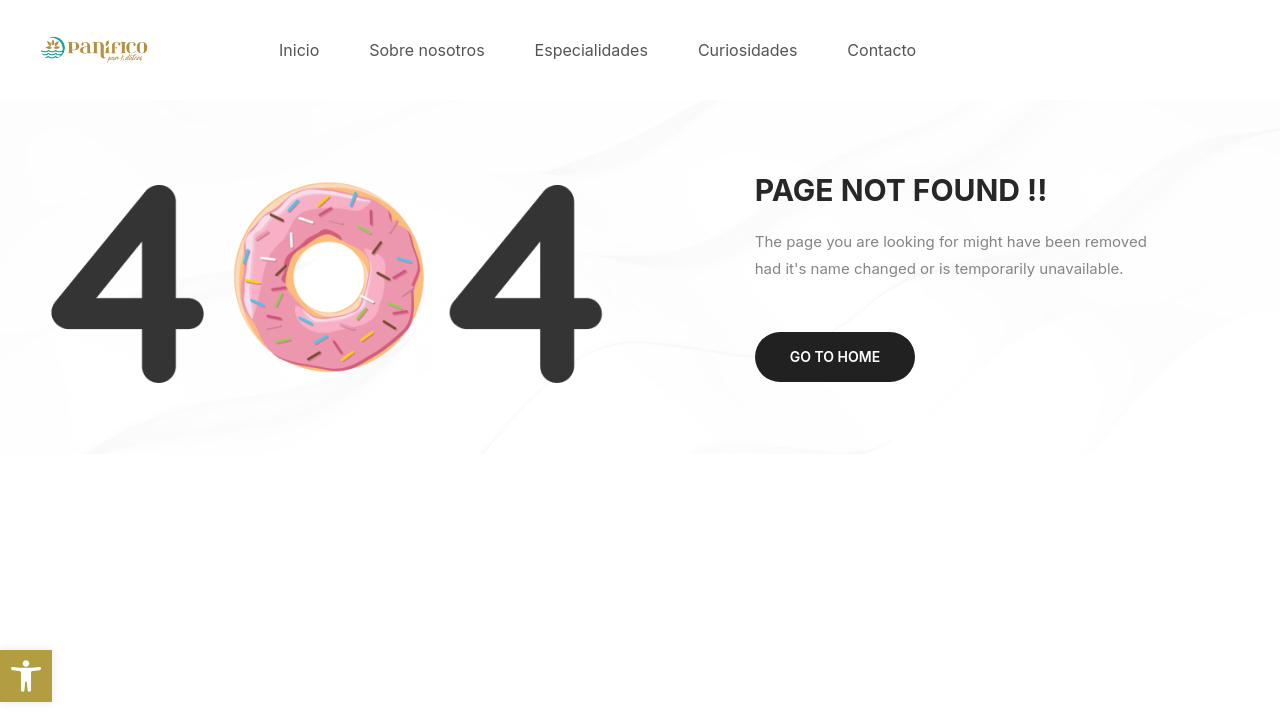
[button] (26, 676)
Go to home (835, 356)
